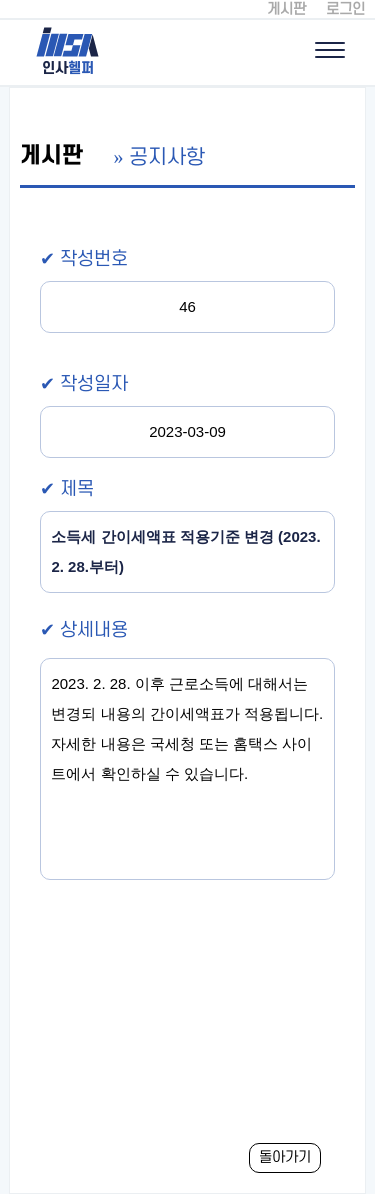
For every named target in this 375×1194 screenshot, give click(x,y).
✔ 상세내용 (84, 630)
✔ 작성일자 (84, 384)
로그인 (345, 9)
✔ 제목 (67, 489)
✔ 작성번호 (84, 259)
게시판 (286, 9)
